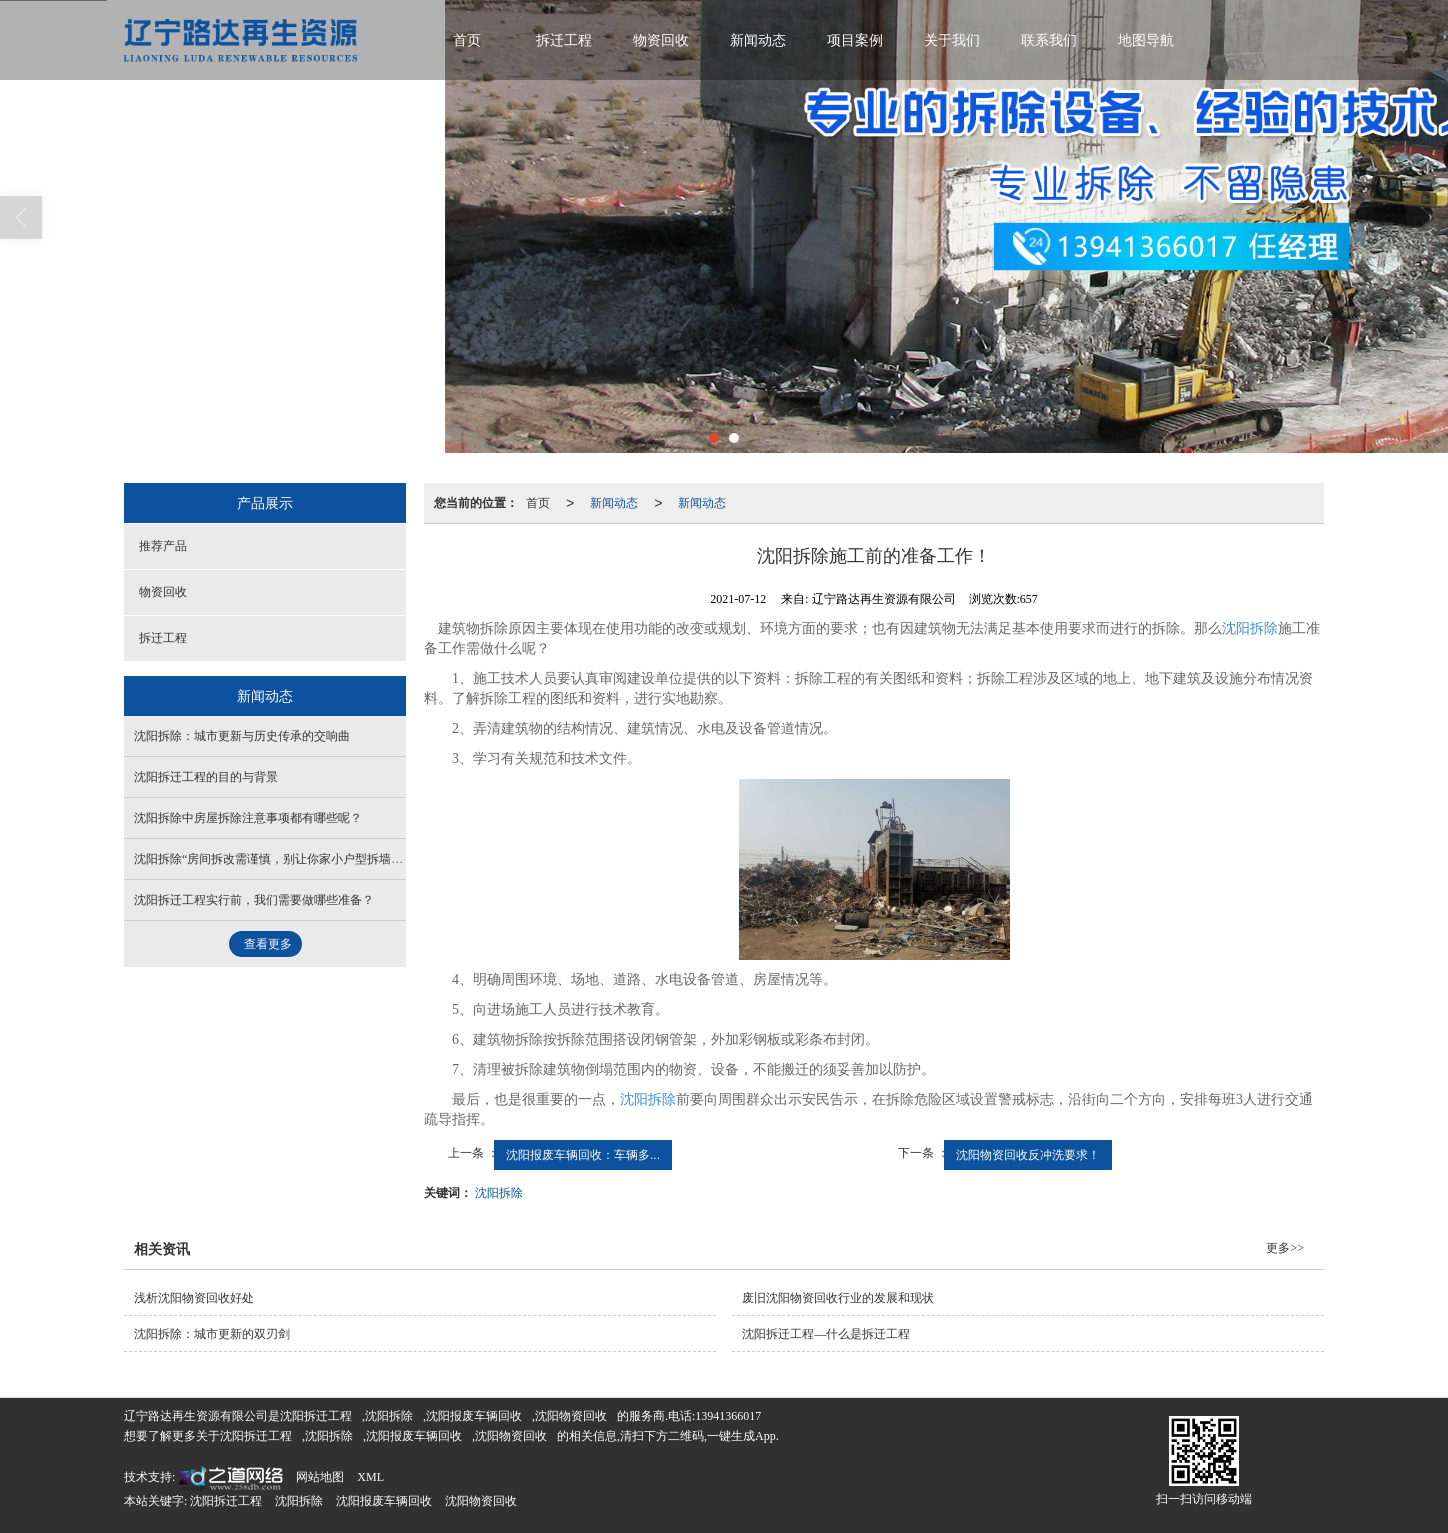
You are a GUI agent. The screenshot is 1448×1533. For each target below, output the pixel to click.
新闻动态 (758, 40)
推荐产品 (163, 546)
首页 (467, 40)
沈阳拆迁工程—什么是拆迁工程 (826, 1334)
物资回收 (661, 40)
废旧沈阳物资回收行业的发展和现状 (838, 1298)
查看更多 (268, 944)
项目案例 (855, 40)
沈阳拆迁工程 (316, 1416)
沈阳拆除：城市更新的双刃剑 (212, 1334)
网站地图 (320, 1477)
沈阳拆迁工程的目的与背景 (206, 777)
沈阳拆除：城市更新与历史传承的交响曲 (242, 736)
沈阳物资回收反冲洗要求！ (1028, 1155)
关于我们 (952, 40)
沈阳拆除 (1250, 628)
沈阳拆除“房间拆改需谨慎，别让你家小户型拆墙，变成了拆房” (301, 859)
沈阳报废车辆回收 (474, 1416)
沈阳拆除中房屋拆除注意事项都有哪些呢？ (248, 818)
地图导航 (1146, 40)
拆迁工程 (564, 40)
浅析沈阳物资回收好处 (194, 1298)
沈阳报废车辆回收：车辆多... (583, 1155)
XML (370, 1477)
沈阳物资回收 (571, 1416)
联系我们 (1049, 40)
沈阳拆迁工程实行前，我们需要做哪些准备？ (254, 900)
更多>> (1285, 1248)
